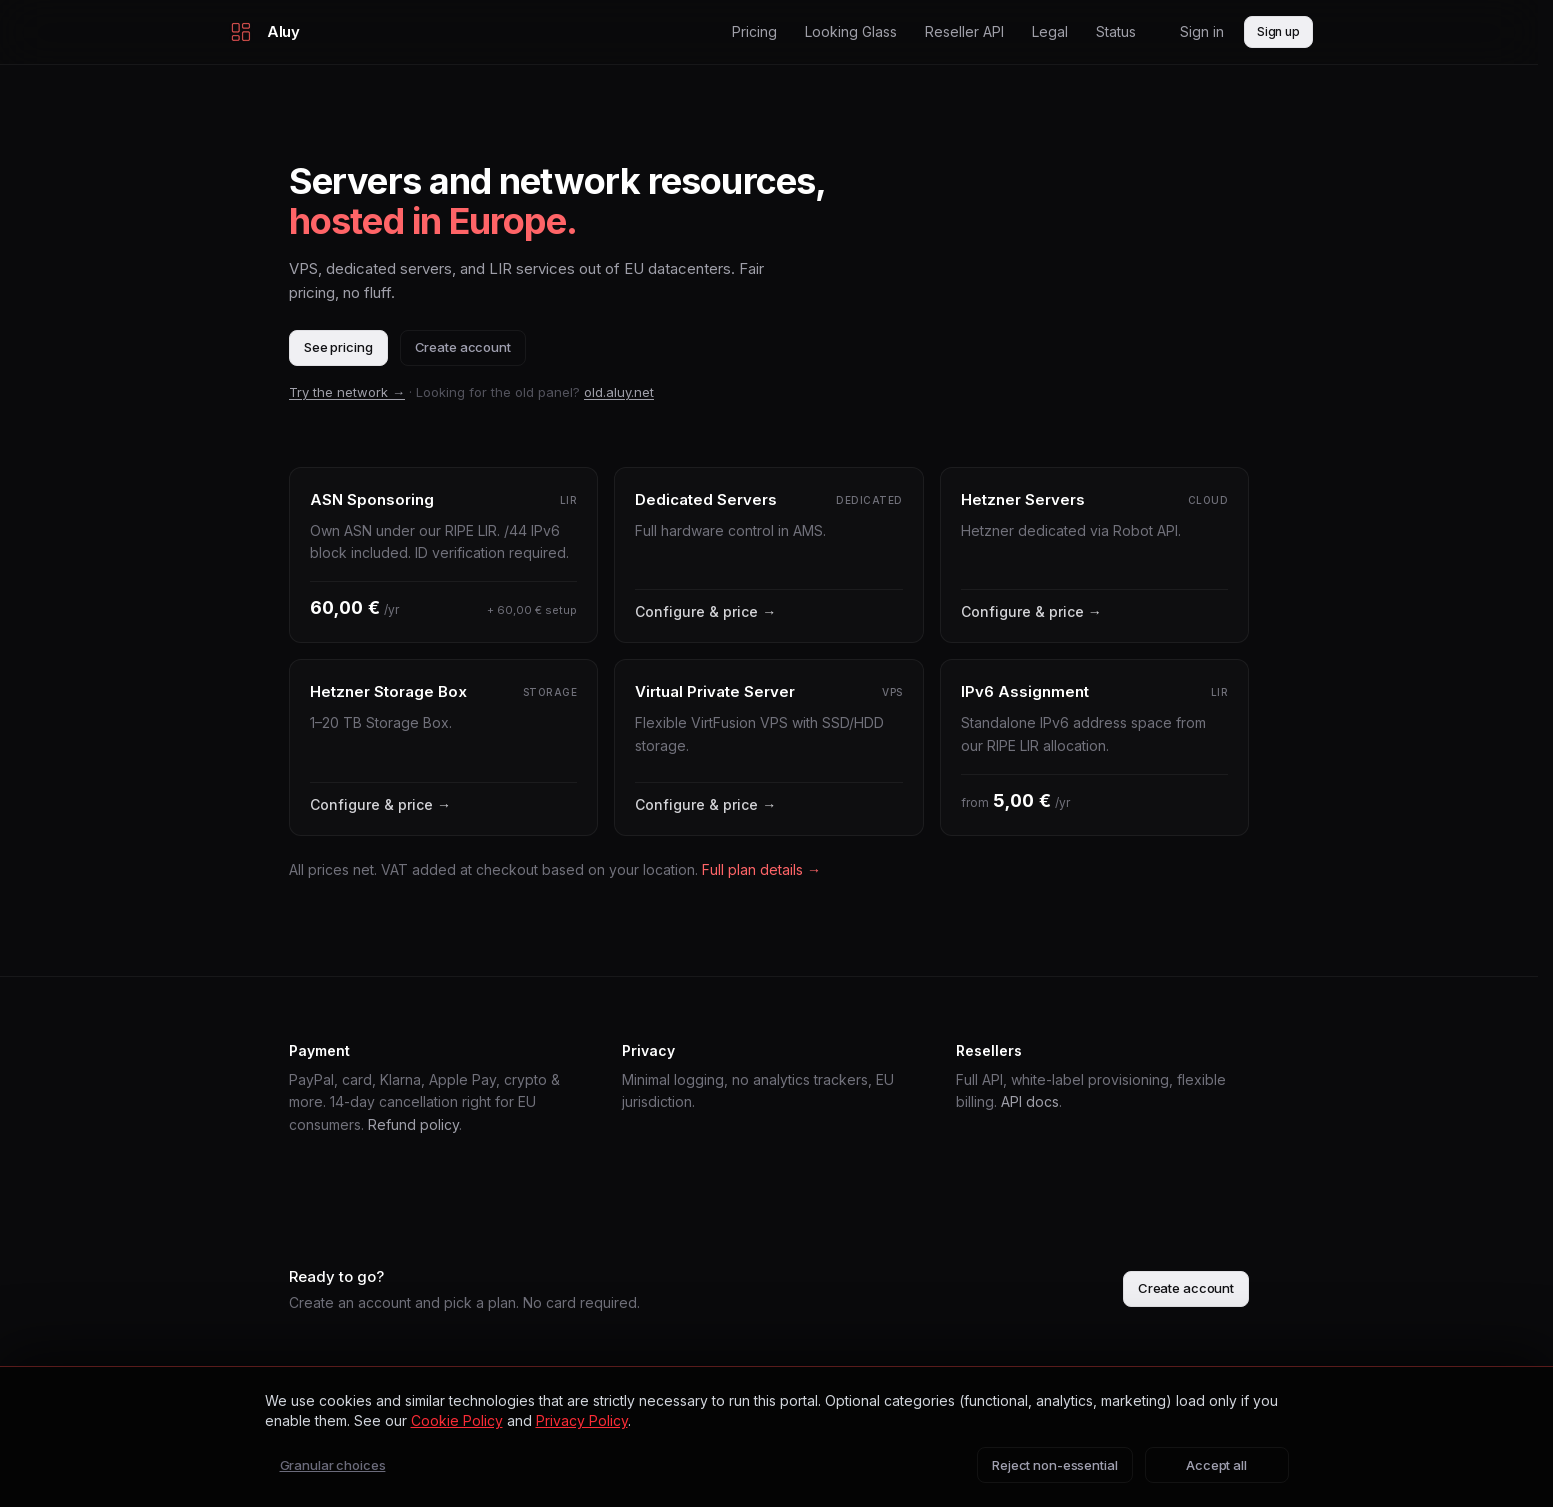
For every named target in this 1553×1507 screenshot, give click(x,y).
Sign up (1278, 31)
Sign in (1202, 31)
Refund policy (413, 1124)
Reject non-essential (1054, 1465)
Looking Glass (851, 31)
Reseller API (964, 31)
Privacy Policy (582, 1420)
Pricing (754, 31)
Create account (463, 347)
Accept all (1216, 1465)
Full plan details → (761, 869)
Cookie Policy (457, 1420)
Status (1116, 31)
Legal (1050, 31)
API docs (1030, 1101)
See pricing (338, 347)
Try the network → (347, 392)
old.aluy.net (619, 392)
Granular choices (333, 1465)
